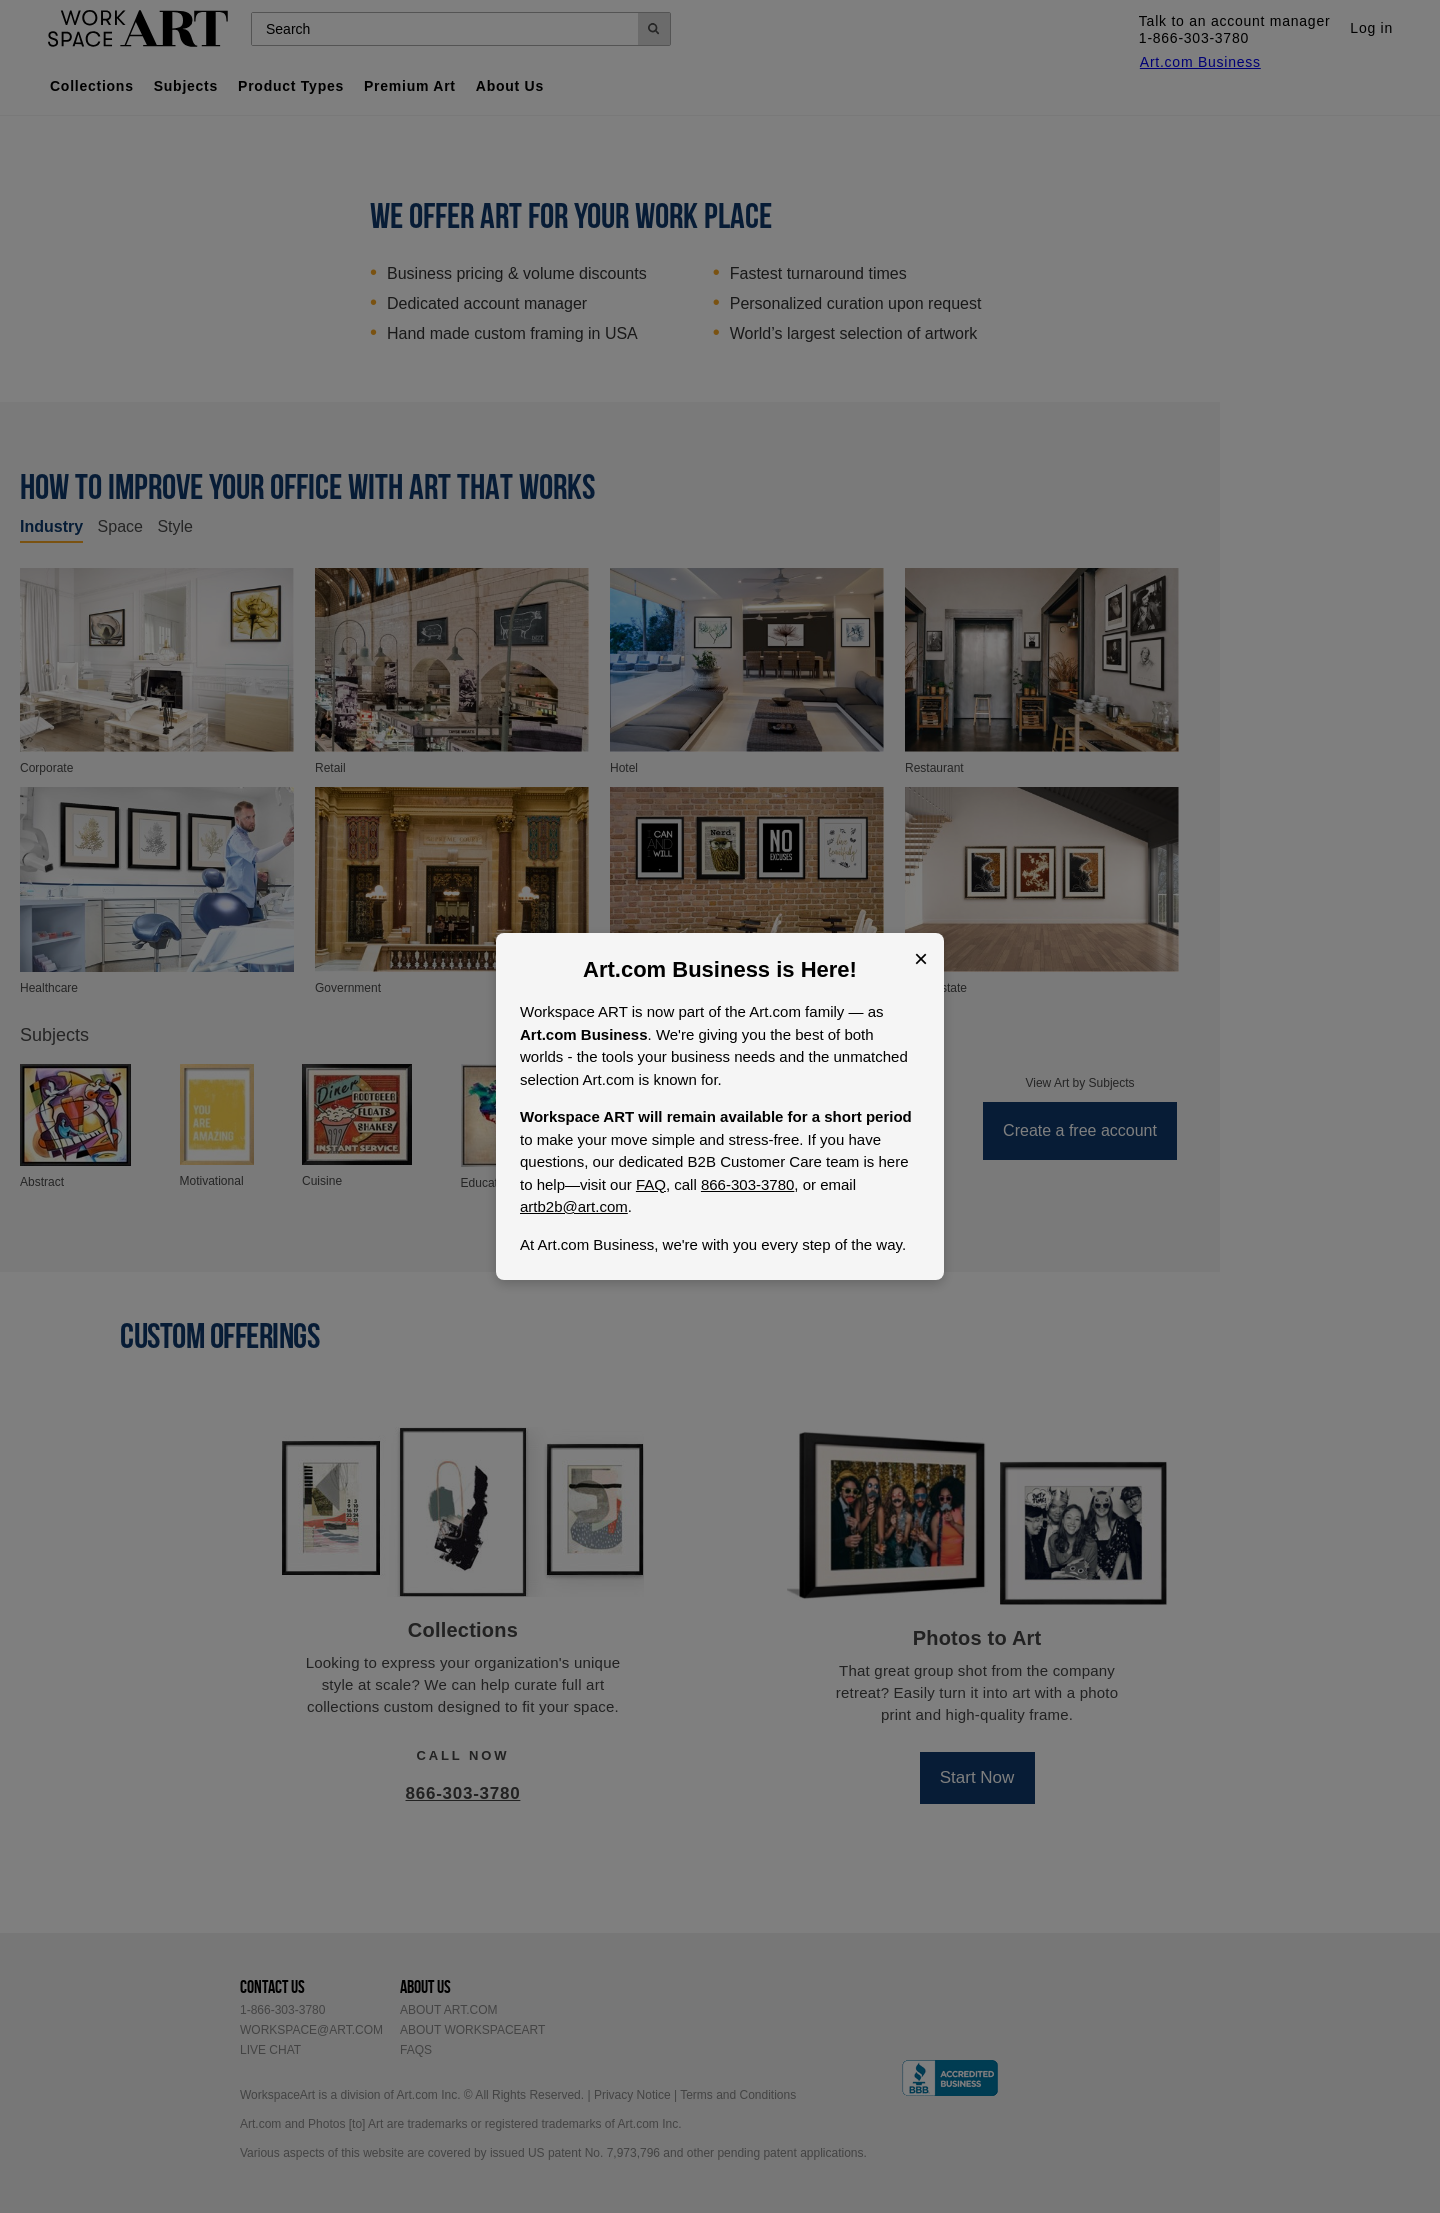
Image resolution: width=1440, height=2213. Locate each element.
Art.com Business (676, 969)
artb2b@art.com (574, 1206)
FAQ (651, 1184)
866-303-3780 (747, 1184)
